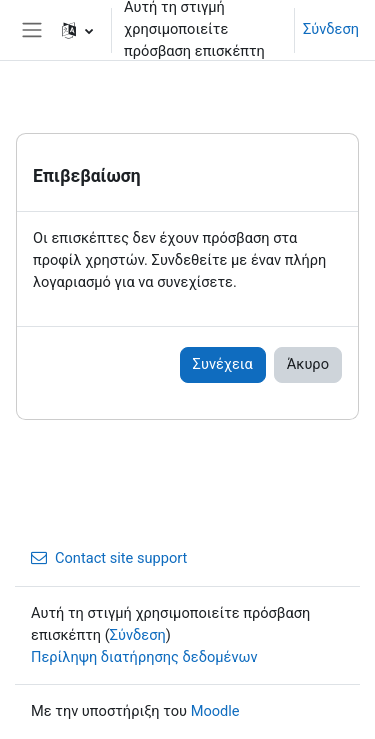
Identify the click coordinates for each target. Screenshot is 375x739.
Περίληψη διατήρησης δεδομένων (144, 657)
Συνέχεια (223, 364)
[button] (77, 30)
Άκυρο (308, 364)
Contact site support (109, 558)
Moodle (215, 711)
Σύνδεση (331, 29)
